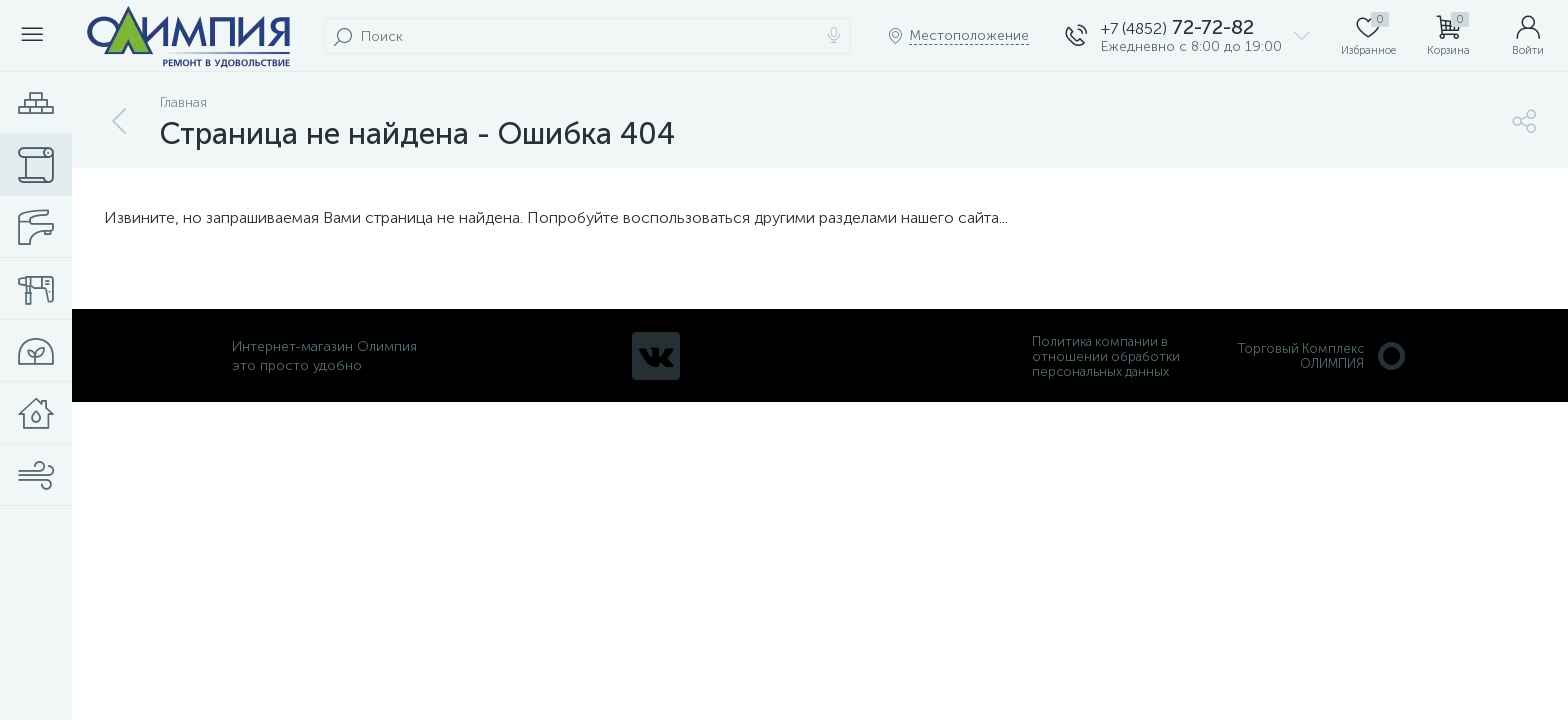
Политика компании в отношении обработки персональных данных (1106, 356)
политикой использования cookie (1347, 551)
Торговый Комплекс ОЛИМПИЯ (1323, 356)
